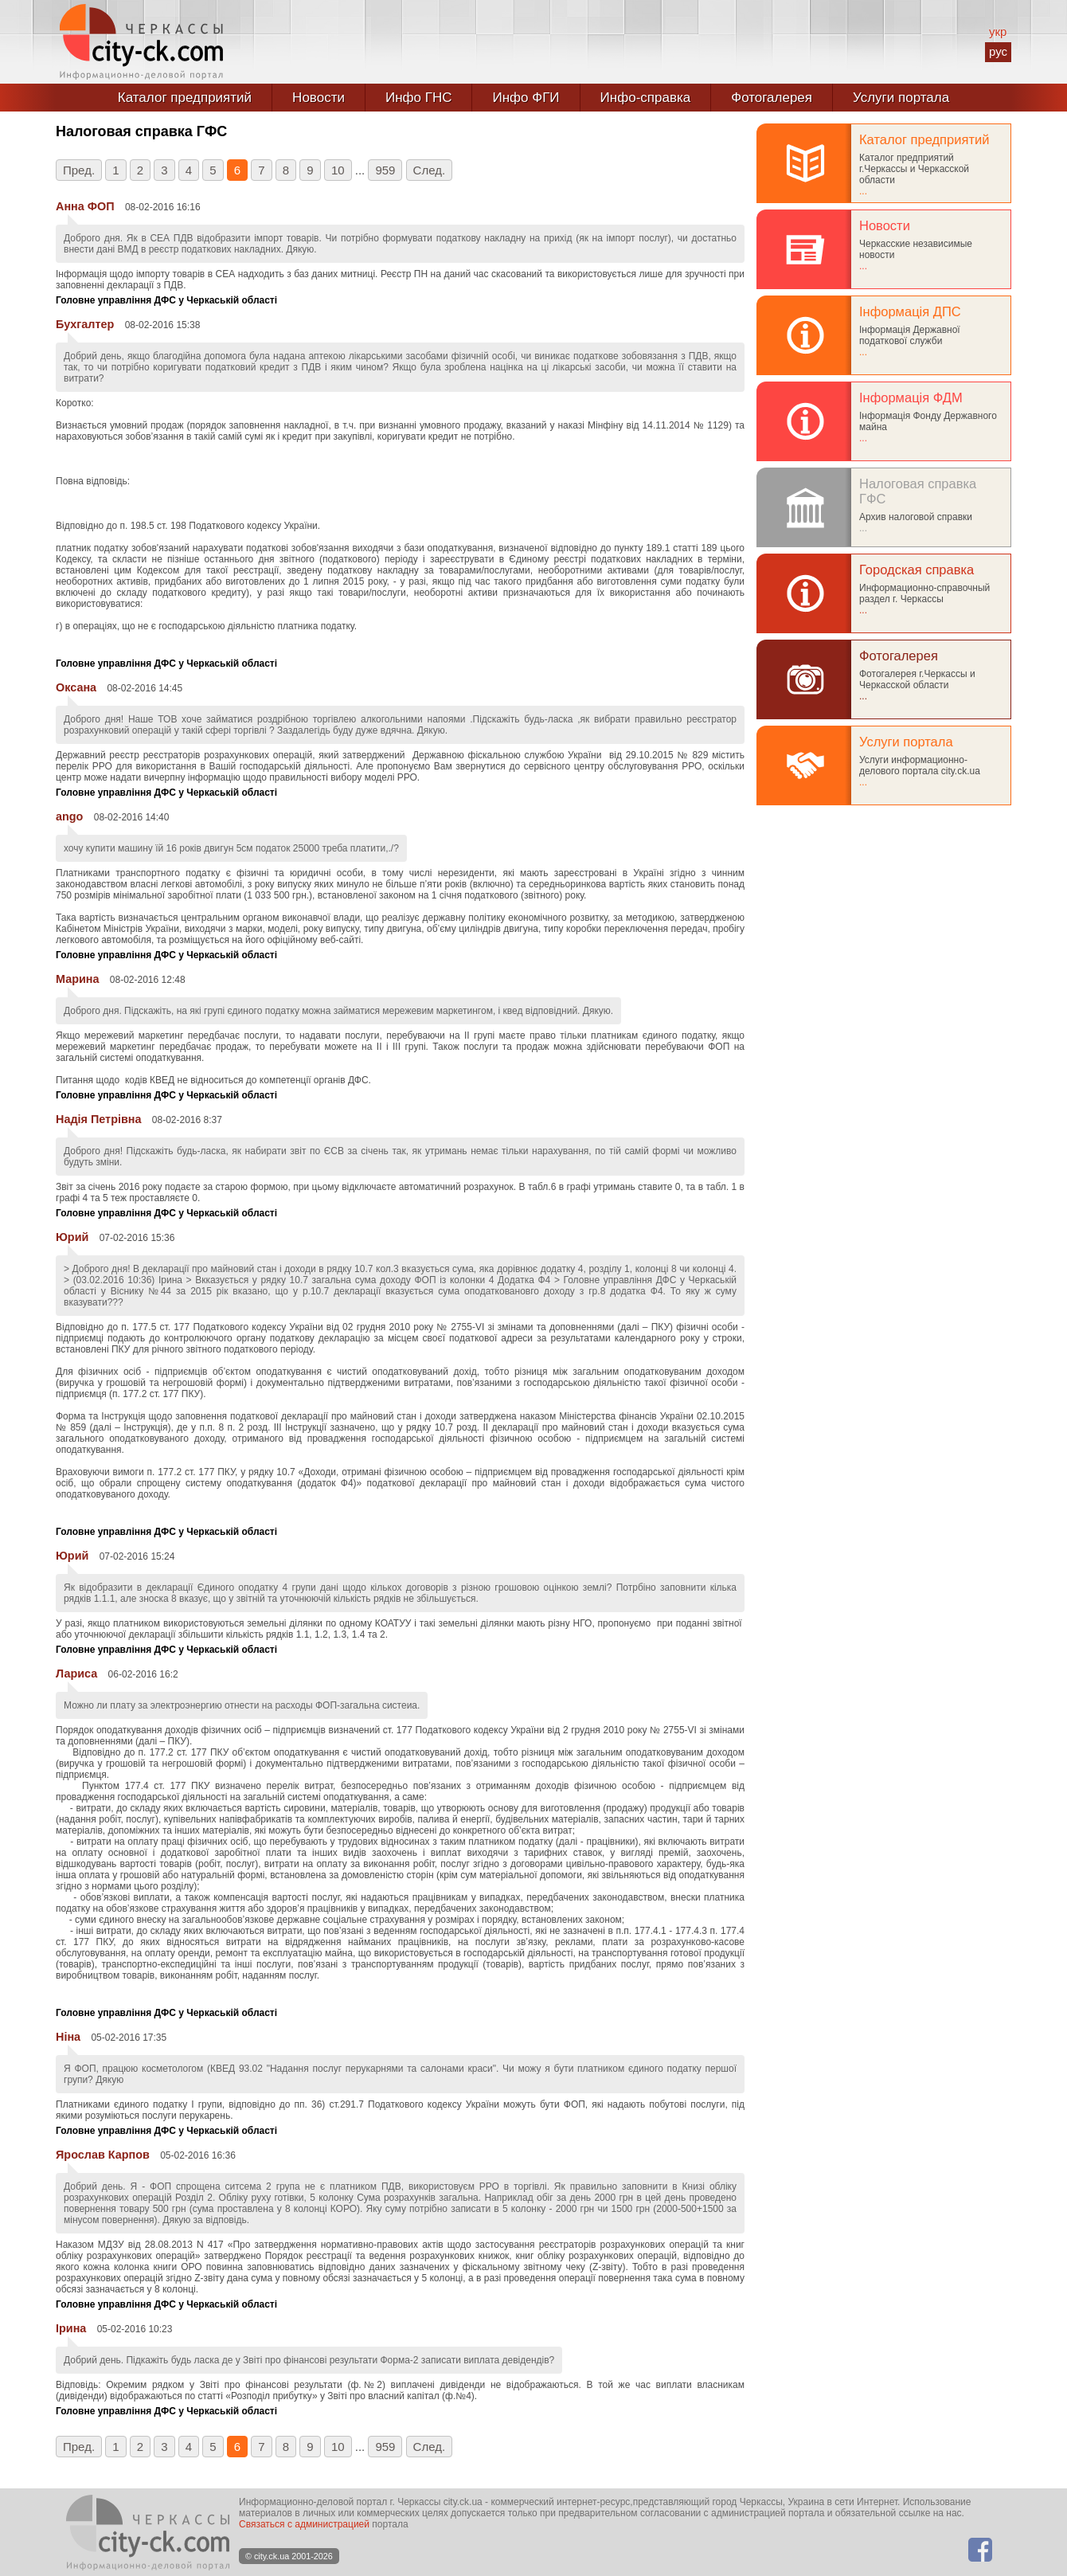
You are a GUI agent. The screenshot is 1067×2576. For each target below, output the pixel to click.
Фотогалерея (771, 97)
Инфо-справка (645, 97)
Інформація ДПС (910, 311)
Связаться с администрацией (304, 2524)
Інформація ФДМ (911, 397)
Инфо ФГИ (525, 97)
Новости (318, 97)
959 (385, 170)
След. (429, 170)
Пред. (79, 170)
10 (338, 170)
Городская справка (916, 569)
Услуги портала (901, 97)
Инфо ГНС (418, 97)
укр (997, 31)
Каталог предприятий (185, 97)
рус (998, 51)
